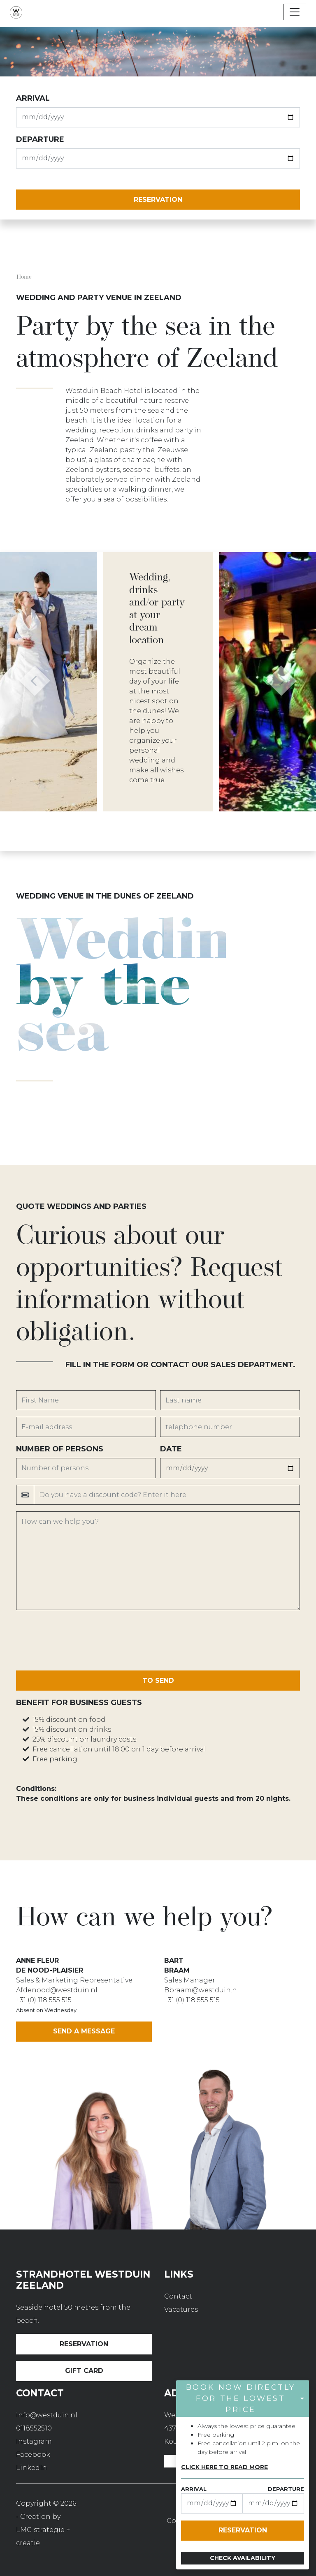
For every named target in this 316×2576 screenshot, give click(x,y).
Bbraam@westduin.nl (201, 1990)
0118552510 (34, 2428)
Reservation (84, 2344)
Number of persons (59, 1448)
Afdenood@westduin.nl (57, 1990)
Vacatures (181, 2309)
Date (171, 1448)
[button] (35, 681)
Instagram (34, 2441)
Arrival (33, 98)
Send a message (84, 2031)
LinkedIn (31, 2468)
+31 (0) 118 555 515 (44, 2000)
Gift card (84, 2371)
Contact (178, 2296)
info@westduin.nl (46, 2415)
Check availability (242, 2558)
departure (40, 139)
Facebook (33, 2454)
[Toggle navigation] (294, 12)
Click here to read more (224, 2467)
